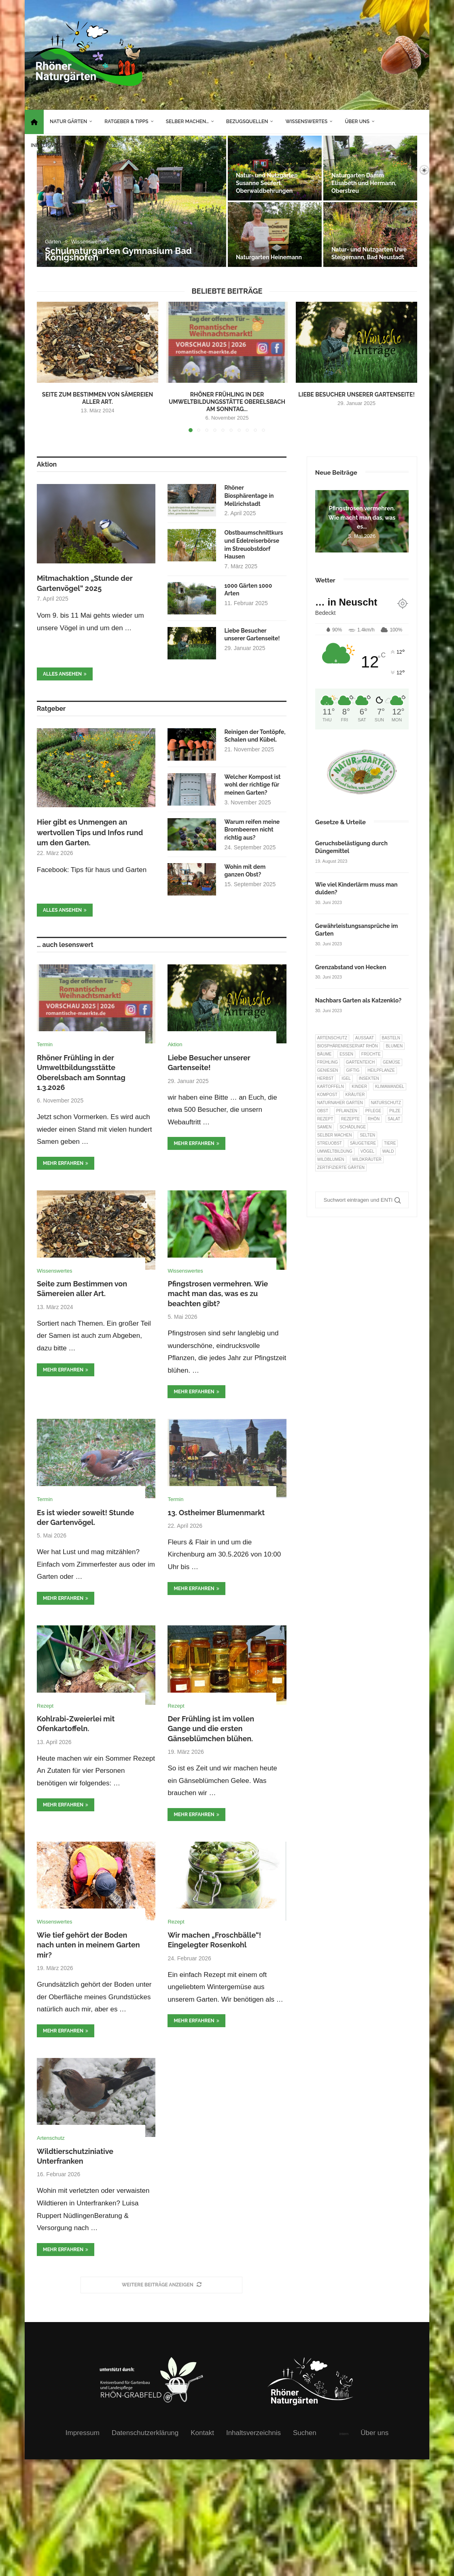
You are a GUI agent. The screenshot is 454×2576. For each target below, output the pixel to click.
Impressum (83, 2433)
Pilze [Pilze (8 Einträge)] (395, 1111)
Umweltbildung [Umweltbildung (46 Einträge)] (334, 1151)
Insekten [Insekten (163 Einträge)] (369, 1078)
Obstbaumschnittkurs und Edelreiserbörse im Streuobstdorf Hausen (253, 544)
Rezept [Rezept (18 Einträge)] (325, 1119)
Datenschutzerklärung (145, 2433)
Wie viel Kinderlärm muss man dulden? (356, 888)
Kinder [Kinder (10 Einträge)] (359, 1086)
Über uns (357, 121)
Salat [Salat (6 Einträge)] (394, 1119)
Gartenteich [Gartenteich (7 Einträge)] (360, 1062)
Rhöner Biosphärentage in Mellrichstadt (249, 495)
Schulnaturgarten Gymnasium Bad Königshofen (118, 253)
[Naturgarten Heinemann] (275, 234)
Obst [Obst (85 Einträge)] (322, 1111)
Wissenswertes (306, 121)
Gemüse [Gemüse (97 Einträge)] (391, 1062)
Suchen (304, 2433)
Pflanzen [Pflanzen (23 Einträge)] (346, 1111)
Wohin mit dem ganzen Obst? (244, 871)
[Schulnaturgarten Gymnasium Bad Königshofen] (131, 201)
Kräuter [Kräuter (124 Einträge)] (355, 1094)
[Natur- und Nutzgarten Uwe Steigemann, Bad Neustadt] (370, 234)
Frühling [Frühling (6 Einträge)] (327, 1062)
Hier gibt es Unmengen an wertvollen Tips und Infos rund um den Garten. (90, 832)
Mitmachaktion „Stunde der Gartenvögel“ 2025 (84, 583)
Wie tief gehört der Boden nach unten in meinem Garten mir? (88, 1945)
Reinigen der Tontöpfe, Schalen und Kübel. (254, 736)
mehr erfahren (65, 1163)
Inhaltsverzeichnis (57, 145)
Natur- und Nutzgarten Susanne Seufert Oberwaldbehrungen (266, 183)
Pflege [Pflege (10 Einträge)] (373, 1111)
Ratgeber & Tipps (126, 121)
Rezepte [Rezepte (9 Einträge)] (350, 1119)
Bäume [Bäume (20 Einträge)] (324, 1054)
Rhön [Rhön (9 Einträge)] (374, 1119)
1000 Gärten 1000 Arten (248, 589)
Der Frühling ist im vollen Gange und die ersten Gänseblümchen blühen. (211, 1728)
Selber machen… (187, 121)
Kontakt (202, 2433)
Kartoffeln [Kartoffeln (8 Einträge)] (330, 1086)
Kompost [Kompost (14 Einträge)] (327, 1094)
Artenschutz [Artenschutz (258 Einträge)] (332, 1038)
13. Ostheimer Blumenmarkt (216, 1512)
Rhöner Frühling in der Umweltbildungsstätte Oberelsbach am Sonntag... (227, 401)
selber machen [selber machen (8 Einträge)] (334, 1135)
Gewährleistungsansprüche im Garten (356, 930)
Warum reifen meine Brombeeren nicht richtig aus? (252, 830)
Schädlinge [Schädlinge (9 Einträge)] (352, 1127)
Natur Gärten (68, 121)
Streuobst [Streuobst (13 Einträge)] (329, 1143)
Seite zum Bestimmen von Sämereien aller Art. (97, 398)
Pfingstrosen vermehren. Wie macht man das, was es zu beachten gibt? (218, 1293)
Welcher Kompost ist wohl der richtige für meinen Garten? (252, 785)
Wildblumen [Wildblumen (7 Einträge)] (330, 1159)
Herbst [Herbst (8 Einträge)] (325, 1078)
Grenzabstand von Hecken (350, 967)
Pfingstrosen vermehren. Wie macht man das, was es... (361, 517)
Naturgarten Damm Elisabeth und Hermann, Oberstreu (364, 183)
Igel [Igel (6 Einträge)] (346, 1078)
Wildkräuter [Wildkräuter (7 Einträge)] (367, 1159)
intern (344, 2434)
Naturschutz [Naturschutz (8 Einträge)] (386, 1102)
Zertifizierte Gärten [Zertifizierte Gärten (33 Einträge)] (341, 1167)
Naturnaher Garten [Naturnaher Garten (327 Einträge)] (340, 1102)
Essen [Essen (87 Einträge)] (346, 1054)
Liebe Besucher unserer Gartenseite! (356, 394)
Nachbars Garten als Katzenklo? (358, 1000)
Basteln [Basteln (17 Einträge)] (391, 1038)
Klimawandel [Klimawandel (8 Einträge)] (389, 1086)
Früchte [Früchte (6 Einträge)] (371, 1054)
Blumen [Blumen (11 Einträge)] (394, 1046)
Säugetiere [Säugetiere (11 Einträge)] (363, 1143)
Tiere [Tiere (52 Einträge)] (390, 1143)
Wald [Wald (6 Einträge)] (388, 1151)
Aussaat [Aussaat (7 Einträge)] (364, 1038)
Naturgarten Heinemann (269, 257)
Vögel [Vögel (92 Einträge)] (367, 1151)
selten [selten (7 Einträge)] (367, 1135)
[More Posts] (161, 2285)
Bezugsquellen (247, 121)
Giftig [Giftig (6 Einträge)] (352, 1070)
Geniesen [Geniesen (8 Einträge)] (327, 1070)
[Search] (410, 169)
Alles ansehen (65, 674)
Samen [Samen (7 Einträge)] (324, 1127)
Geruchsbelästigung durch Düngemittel (351, 847)
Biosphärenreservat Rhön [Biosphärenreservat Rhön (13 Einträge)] (347, 1046)
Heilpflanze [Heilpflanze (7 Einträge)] (381, 1070)
